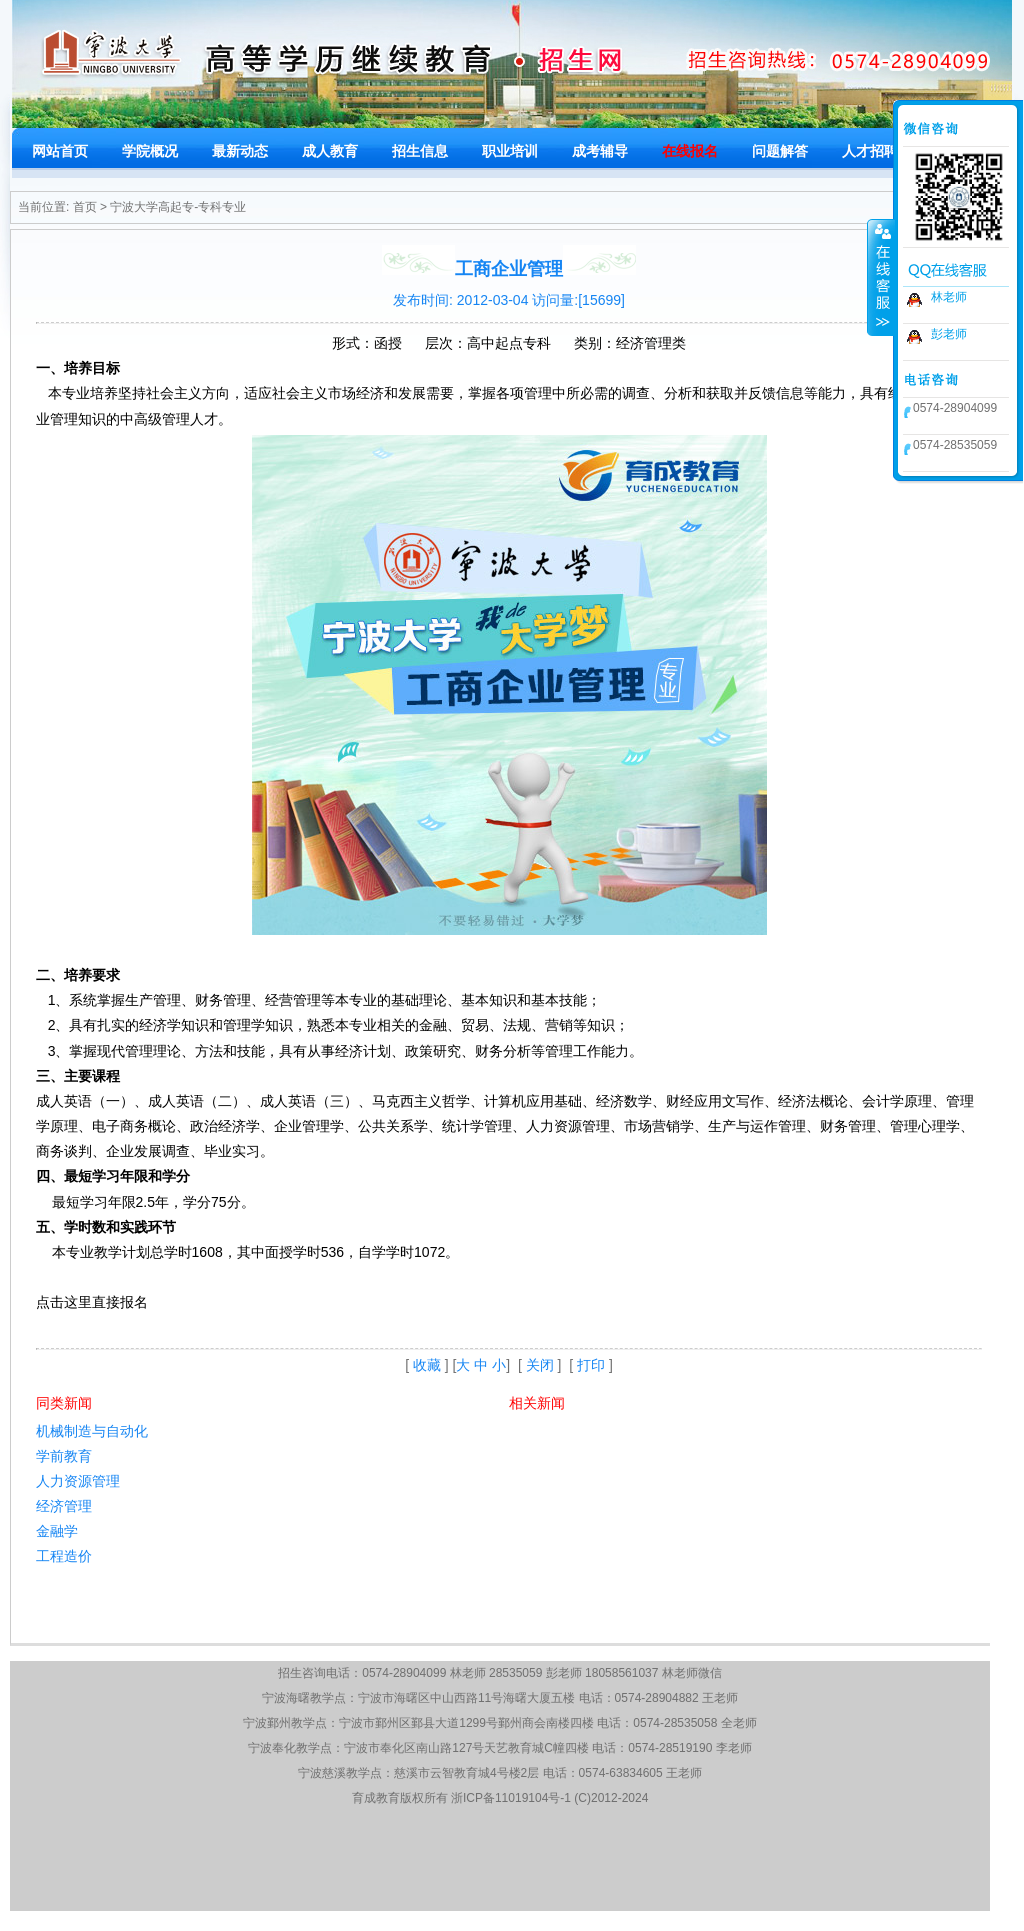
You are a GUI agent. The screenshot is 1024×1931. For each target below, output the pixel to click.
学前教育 (64, 1456)
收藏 (427, 1365)
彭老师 (949, 334)
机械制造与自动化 (92, 1431)
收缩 (881, 277)
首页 (85, 207)
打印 (591, 1365)
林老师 (949, 297)
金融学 (57, 1531)
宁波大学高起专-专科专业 (178, 207)
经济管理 (64, 1506)
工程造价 (64, 1556)
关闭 (540, 1365)
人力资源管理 (78, 1481)
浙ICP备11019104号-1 (511, 1798)
